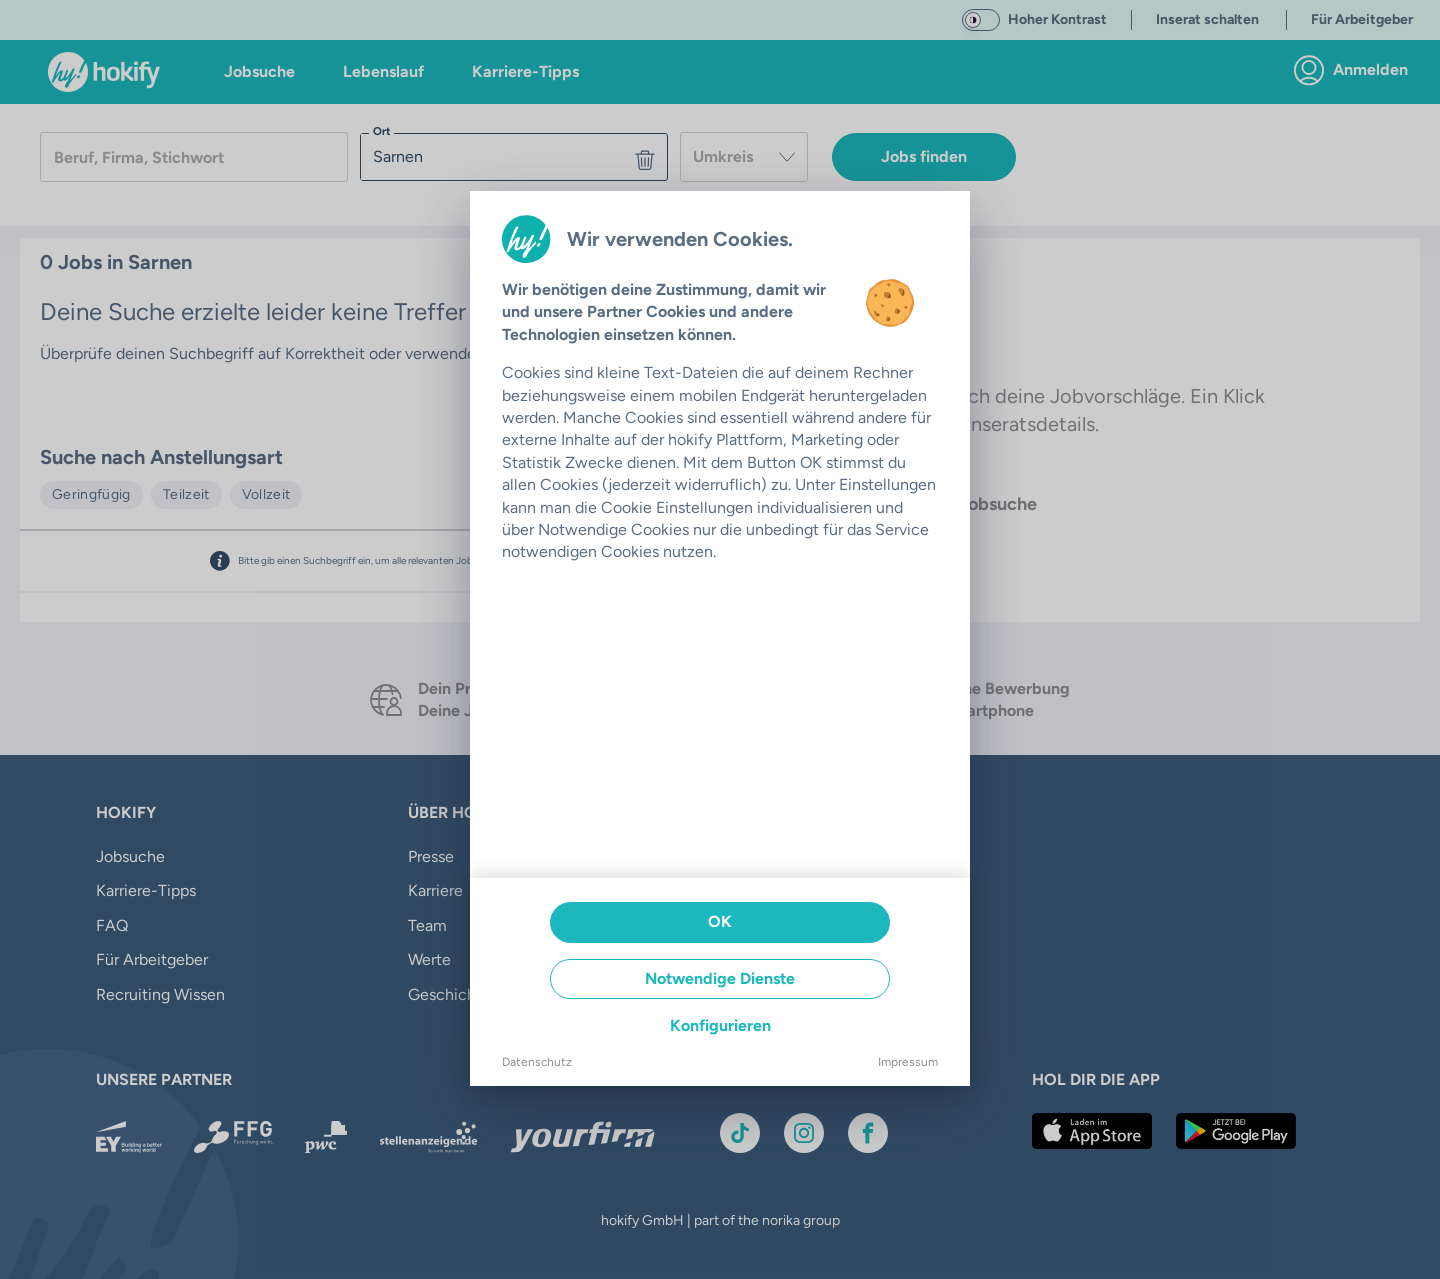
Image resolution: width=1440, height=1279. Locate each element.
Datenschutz (537, 1062)
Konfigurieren (720, 1025)
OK (720, 921)
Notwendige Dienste (720, 978)
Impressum (908, 1062)
